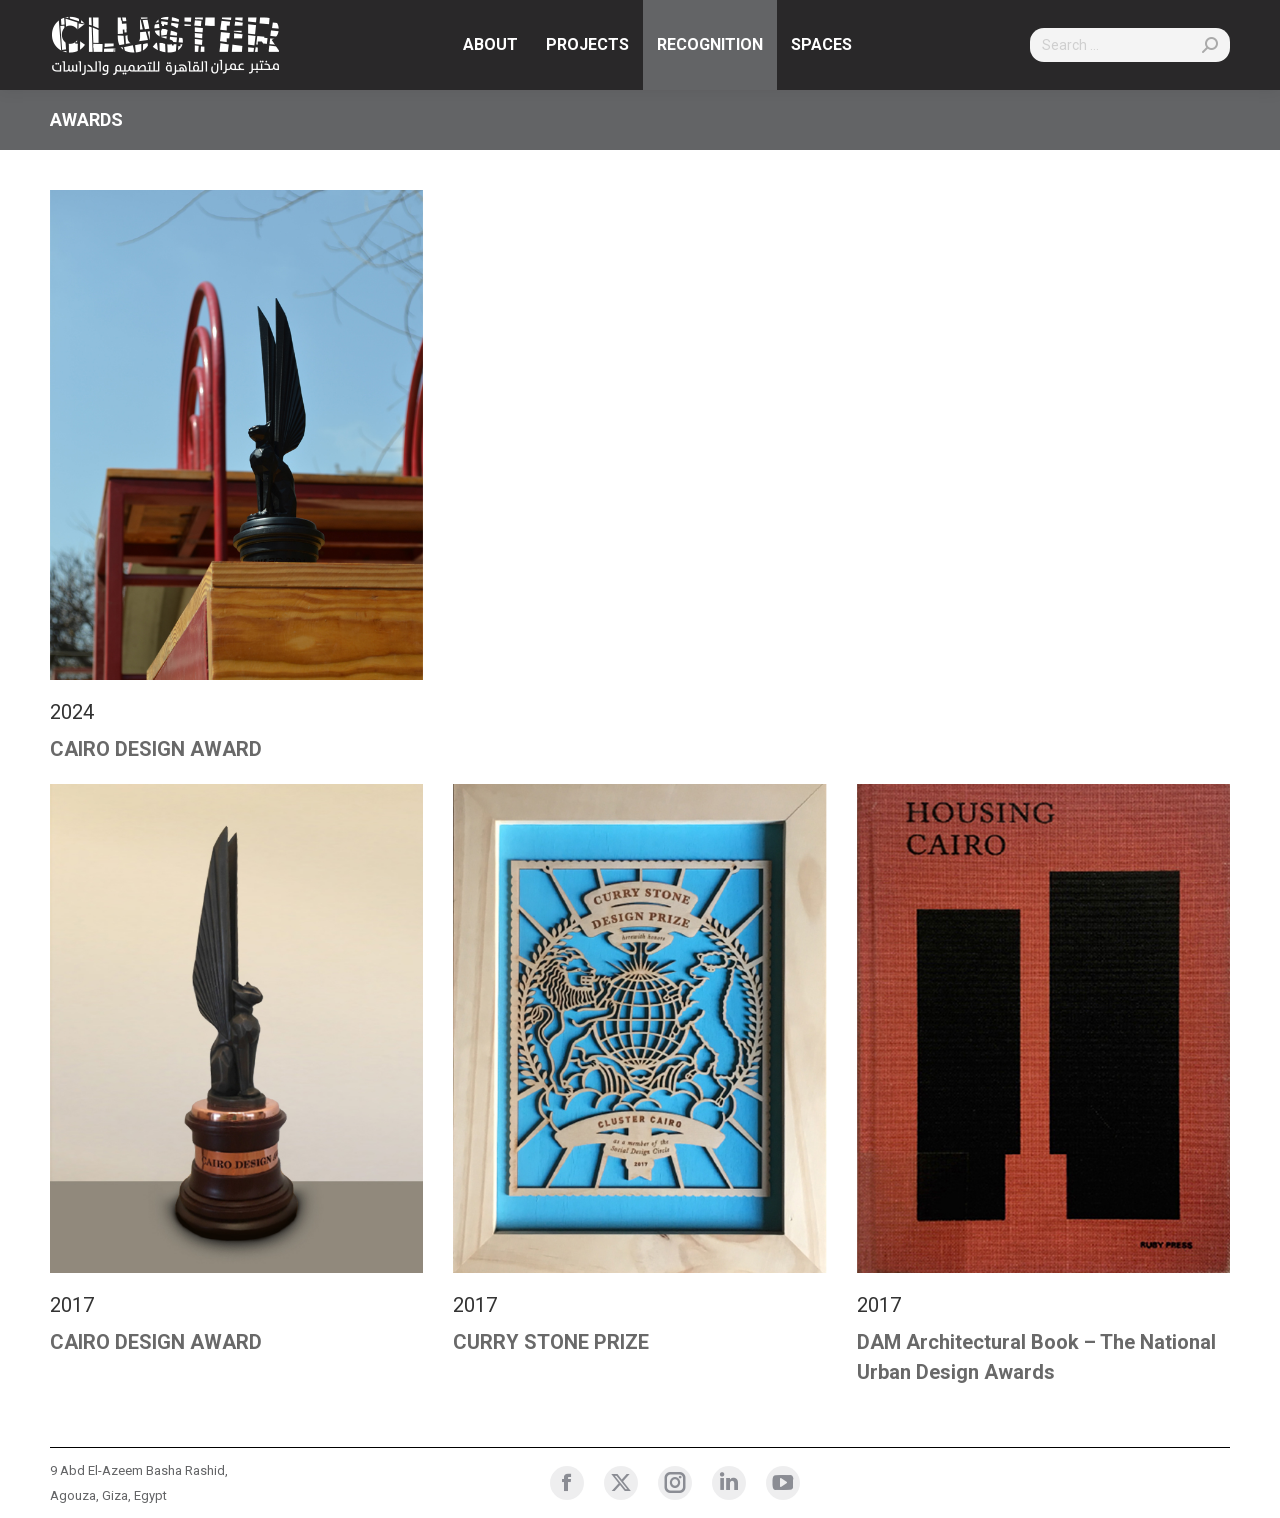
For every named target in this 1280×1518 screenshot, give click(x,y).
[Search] (1130, 45)
